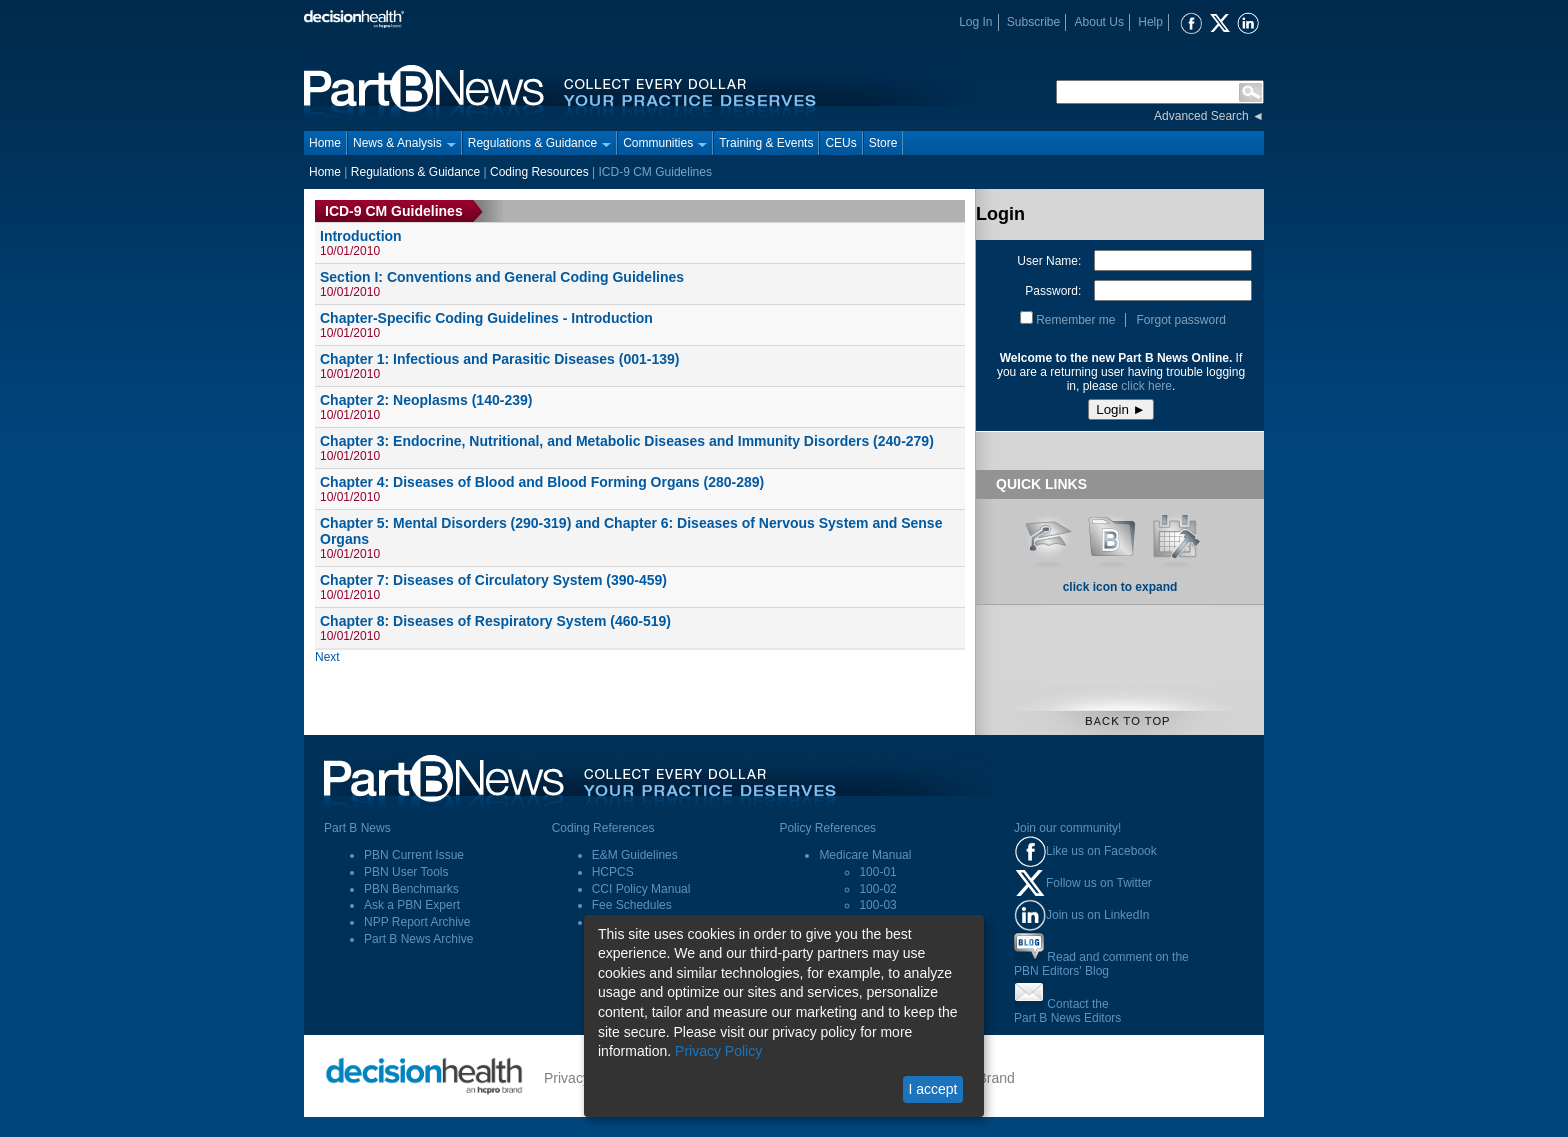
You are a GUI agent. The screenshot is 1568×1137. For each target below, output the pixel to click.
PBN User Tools (406, 872)
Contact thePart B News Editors (1067, 1011)
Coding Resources (539, 172)
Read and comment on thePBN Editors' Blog (1101, 964)
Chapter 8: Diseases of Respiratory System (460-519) (495, 621)
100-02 (877, 889)
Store (883, 143)
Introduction (361, 236)
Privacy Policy (718, 1051)
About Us (1099, 22)
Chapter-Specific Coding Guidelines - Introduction (486, 318)
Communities (665, 143)
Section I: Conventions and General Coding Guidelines (502, 277)
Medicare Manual (865, 855)
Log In (975, 22)
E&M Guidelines (635, 855)
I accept (932, 1089)
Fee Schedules (632, 905)
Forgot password (1180, 320)
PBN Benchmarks (411, 889)
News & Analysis (404, 143)
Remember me (1075, 320)
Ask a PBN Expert (412, 905)
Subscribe (1033, 22)
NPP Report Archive (417, 922)
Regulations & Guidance (539, 143)
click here (1146, 386)
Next (327, 657)
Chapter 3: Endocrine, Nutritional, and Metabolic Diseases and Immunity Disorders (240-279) (627, 441)
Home (325, 143)
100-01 (877, 872)
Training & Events (766, 143)
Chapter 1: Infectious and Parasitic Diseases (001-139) (499, 359)
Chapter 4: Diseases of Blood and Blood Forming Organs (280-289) (542, 482)
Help (1150, 22)
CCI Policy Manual (641, 889)
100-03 (877, 905)
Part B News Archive (418, 939)
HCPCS (613, 872)
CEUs (840, 143)
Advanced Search (1201, 116)
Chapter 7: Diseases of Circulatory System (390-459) (493, 580)
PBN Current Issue (414, 855)
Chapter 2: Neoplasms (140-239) (426, 400)
